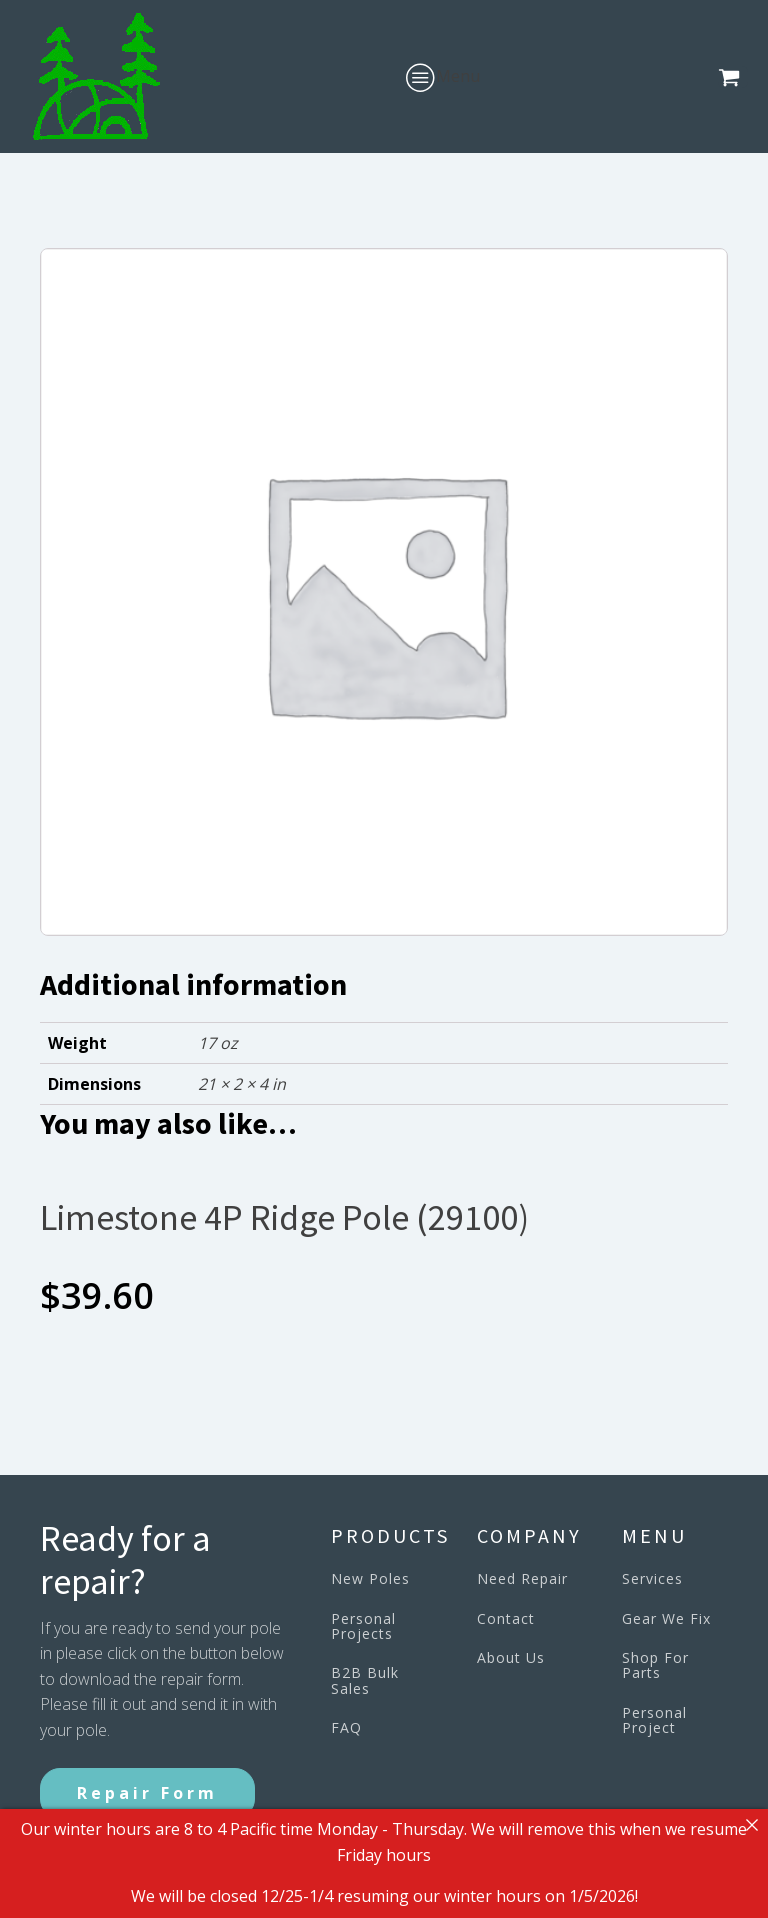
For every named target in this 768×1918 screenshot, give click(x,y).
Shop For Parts (655, 1665)
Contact (506, 1618)
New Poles (370, 1578)
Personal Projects (363, 1626)
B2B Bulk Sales (365, 1680)
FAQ (346, 1727)
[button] (733, 77)
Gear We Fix (666, 1618)
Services (652, 1578)
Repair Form (147, 1793)
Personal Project (654, 1720)
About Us (511, 1657)
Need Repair (522, 1578)
